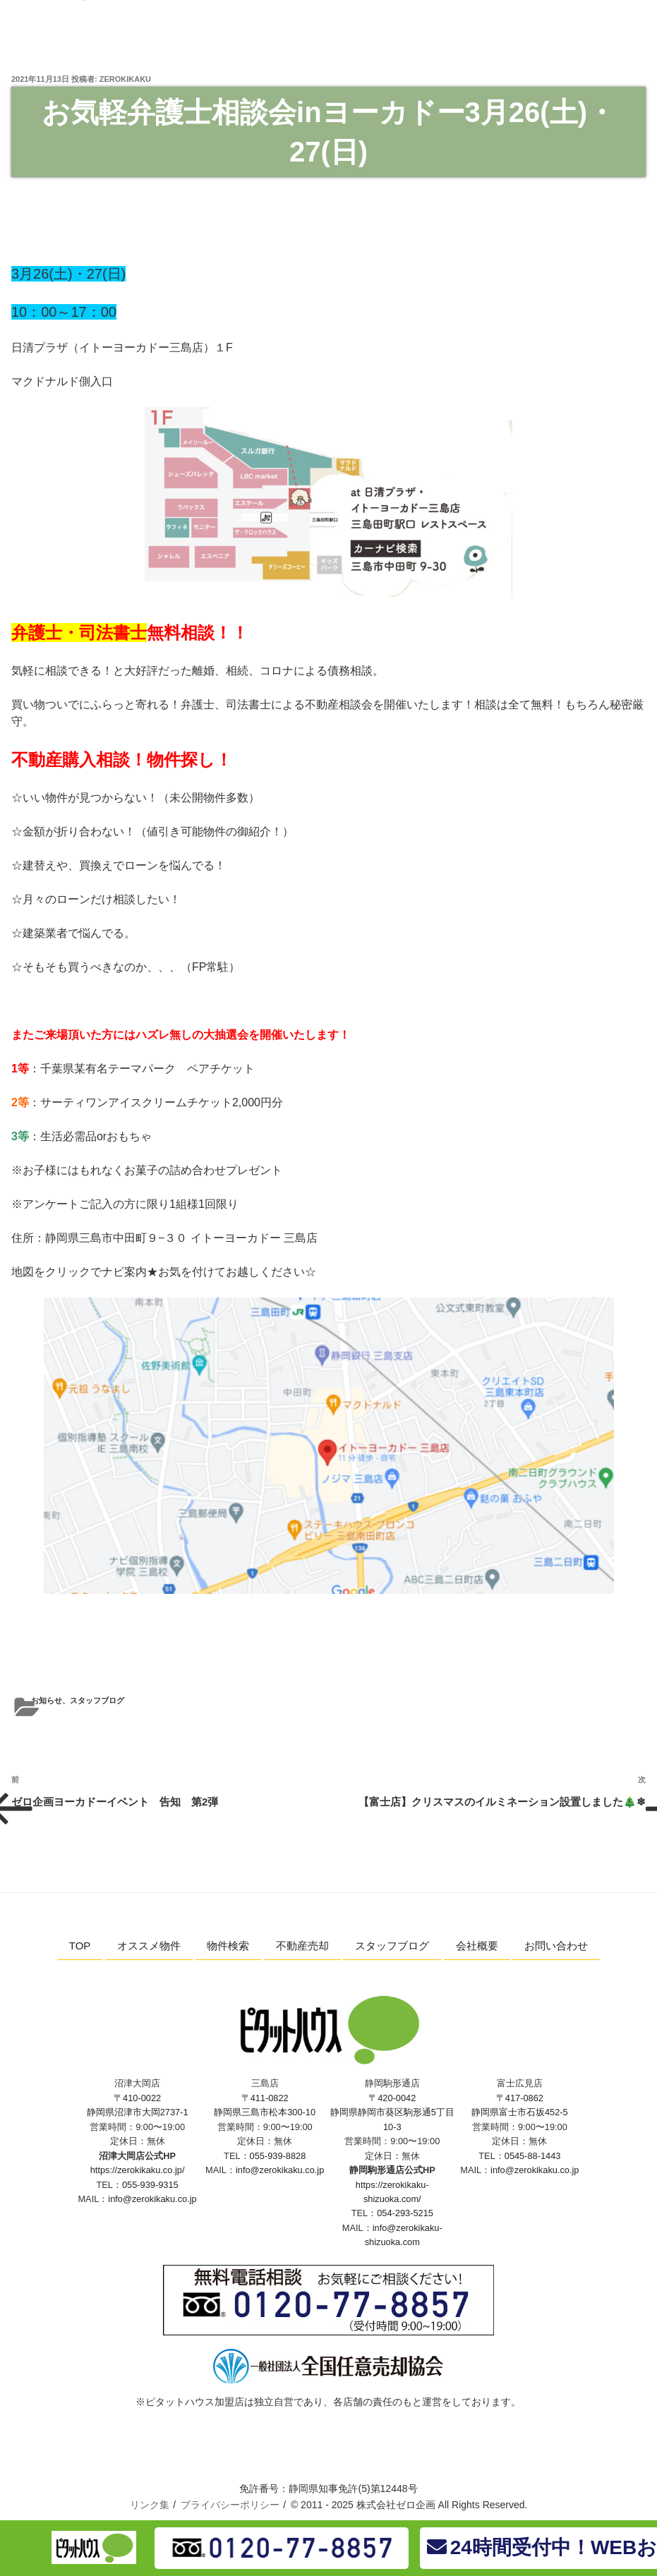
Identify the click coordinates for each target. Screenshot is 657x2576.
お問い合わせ (556, 1946)
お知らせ (46, 1700)
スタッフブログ (97, 1700)
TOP (80, 1946)
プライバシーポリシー (230, 2504)
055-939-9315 (150, 2184)
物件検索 (228, 1946)
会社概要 (477, 1946)
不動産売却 (302, 1946)
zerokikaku (125, 79)
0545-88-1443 (533, 2156)
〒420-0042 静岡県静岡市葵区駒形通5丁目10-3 (392, 2112)
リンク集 (149, 2504)
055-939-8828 (278, 2156)
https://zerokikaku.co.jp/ (137, 2170)
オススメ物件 (149, 1946)
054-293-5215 (405, 2213)
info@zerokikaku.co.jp (152, 2199)
